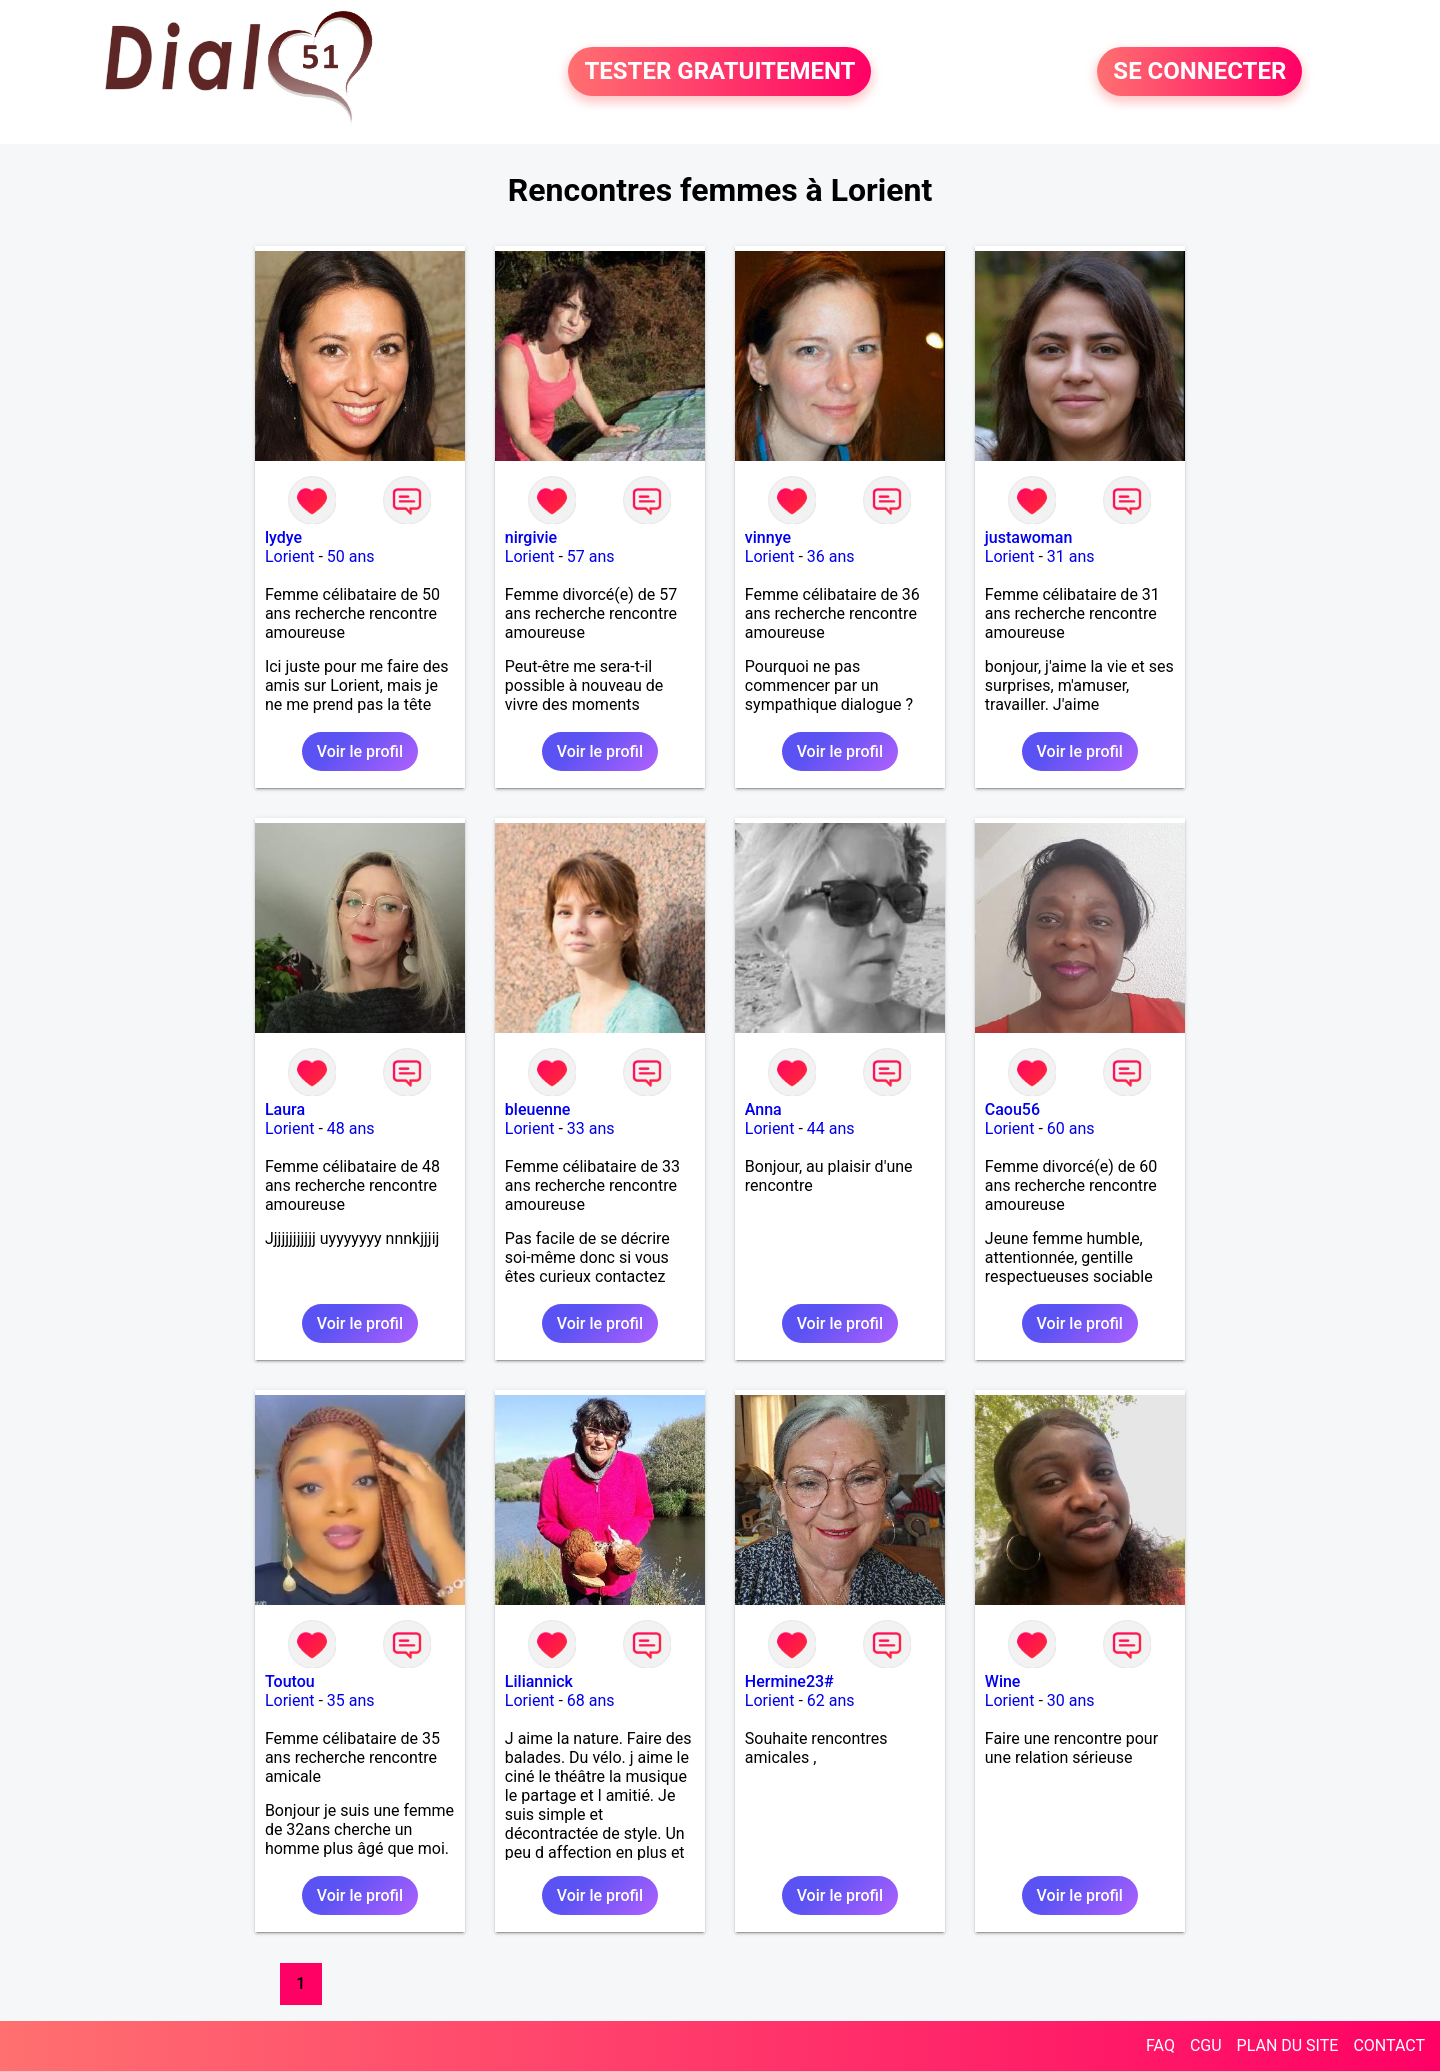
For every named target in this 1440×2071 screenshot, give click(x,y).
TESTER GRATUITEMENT (719, 72)
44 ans (831, 1128)
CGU (1206, 2045)
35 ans (351, 1700)
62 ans (831, 1700)
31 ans (1071, 556)
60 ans (1071, 1128)
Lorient (290, 556)
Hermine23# (789, 1681)
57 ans (591, 556)
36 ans (831, 556)
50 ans (351, 556)
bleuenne (538, 1109)
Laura (285, 1109)
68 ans (591, 1700)
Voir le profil (360, 751)
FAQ (1160, 2045)
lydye (283, 537)
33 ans (591, 1128)
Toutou (290, 1681)
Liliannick (539, 1681)
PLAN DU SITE (1288, 2045)
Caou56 (1012, 1109)
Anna (763, 1109)
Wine (1003, 1681)
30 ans (1071, 1700)
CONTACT (1389, 2045)
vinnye (768, 537)
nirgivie (531, 537)
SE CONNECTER (1199, 72)
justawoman (1029, 537)
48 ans (351, 1128)
